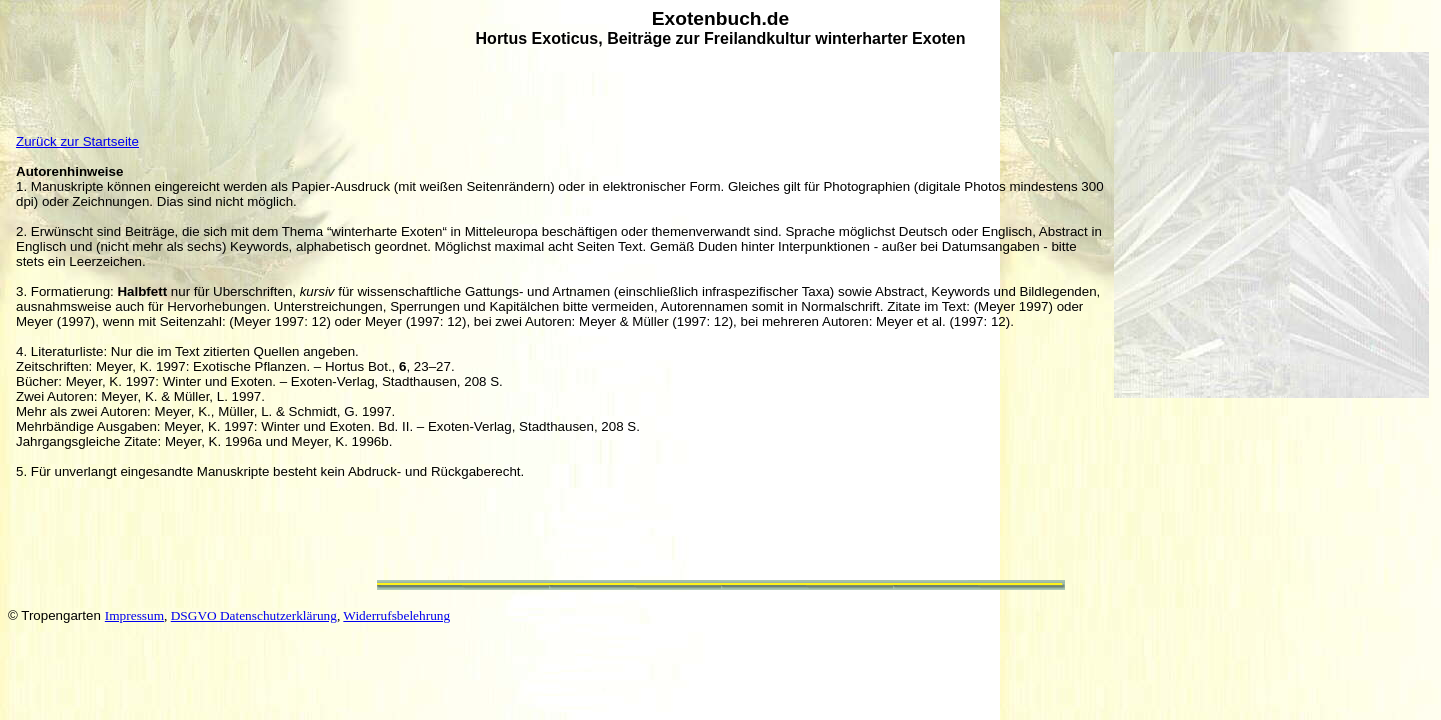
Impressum (134, 615)
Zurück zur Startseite (77, 141)
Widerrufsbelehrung (396, 615)
